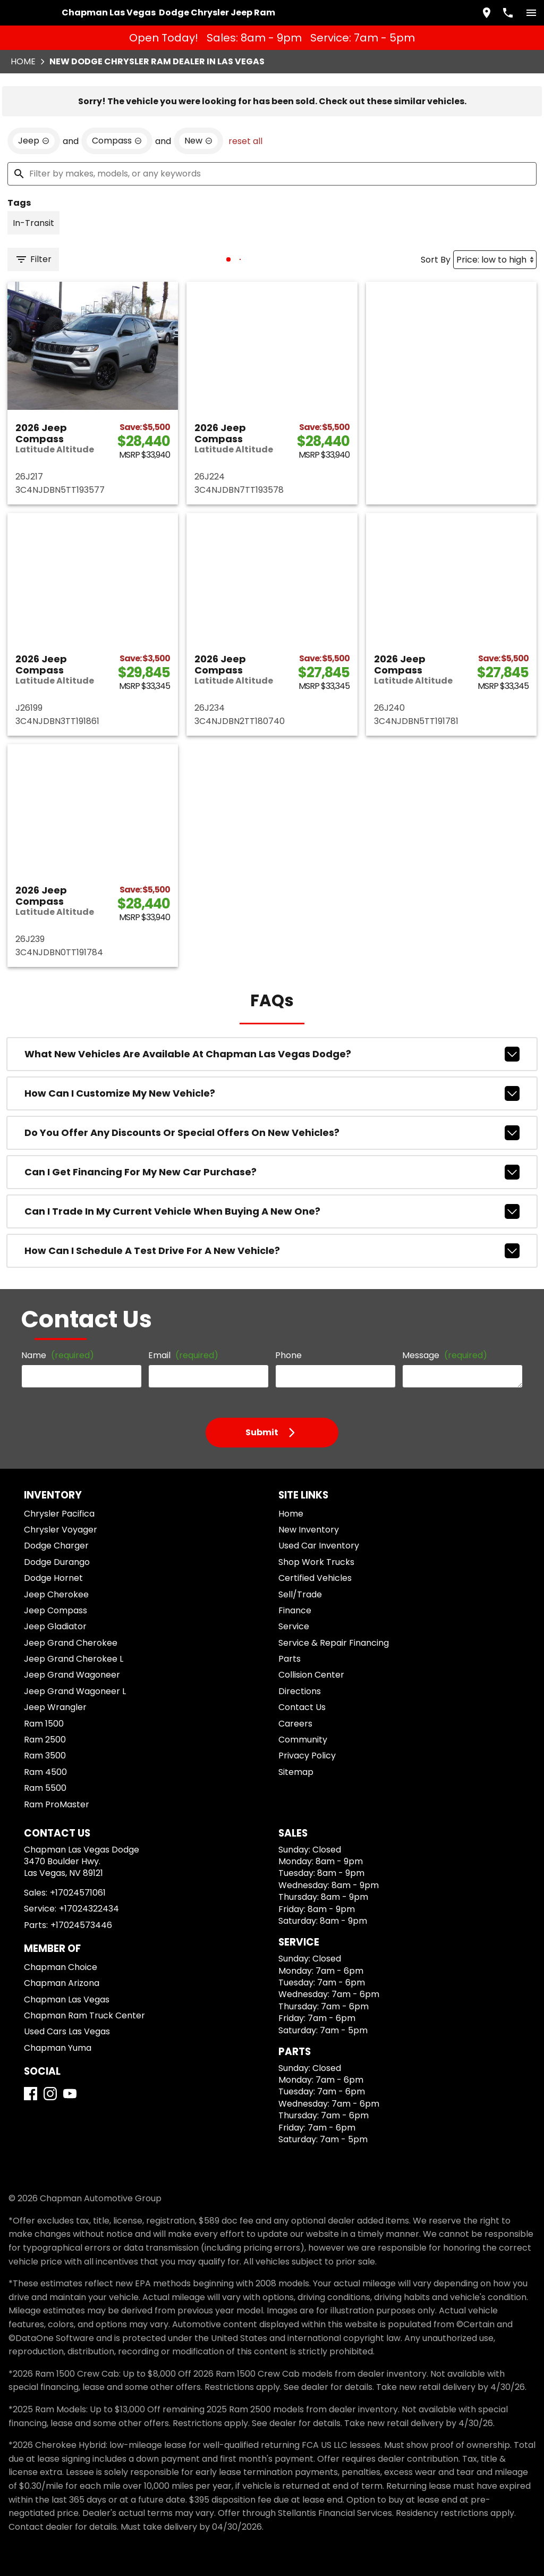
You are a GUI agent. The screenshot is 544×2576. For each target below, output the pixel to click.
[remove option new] (198, 141)
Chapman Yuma (57, 2048)
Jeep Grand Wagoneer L (75, 1691)
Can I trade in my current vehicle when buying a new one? (272, 1211)
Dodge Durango (57, 1562)
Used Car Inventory (318, 1545)
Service (293, 1626)
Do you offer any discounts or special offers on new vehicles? (272, 1132)
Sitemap (295, 1772)
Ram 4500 (45, 1772)
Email (183, 1355)
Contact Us (302, 1707)
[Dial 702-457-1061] (507, 13)
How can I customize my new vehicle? (272, 1093)
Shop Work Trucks (316, 1562)
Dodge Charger (56, 1545)
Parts (289, 1659)
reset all (245, 141)
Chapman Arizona (61, 1983)
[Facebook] (30, 2093)
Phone (288, 1355)
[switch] (531, 13)
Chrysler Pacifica (59, 1514)
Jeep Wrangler (55, 1707)
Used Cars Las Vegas (67, 2031)
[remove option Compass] (117, 141)
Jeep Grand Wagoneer (72, 1675)
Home (23, 61)
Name (57, 1355)
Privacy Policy (307, 1755)
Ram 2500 (45, 1739)
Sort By (435, 260)
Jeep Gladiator (55, 1626)
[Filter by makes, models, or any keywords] (272, 174)
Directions (299, 1691)
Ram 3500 (45, 1755)
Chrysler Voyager (60, 1529)
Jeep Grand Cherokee (70, 1643)
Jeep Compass (55, 1610)
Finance (294, 1610)
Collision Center (311, 1675)
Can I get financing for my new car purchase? (272, 1172)
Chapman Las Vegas (66, 1999)
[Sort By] (495, 259)
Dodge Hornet (53, 1578)
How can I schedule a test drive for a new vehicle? (272, 1250)
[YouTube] (70, 2093)
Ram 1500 (44, 1724)
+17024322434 (89, 1908)
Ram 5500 (45, 1788)
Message (444, 1355)
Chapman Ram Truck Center (84, 2015)
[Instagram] (50, 2093)
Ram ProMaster (56, 1804)
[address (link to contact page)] (486, 13)
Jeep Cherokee (56, 1594)
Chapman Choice (60, 1967)
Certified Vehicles (315, 1578)
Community (302, 1739)
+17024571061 (78, 1893)
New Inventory (308, 1529)
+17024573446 (81, 1925)
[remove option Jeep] (34, 141)
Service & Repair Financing (333, 1643)
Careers (295, 1724)
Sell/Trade (300, 1594)
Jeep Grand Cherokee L (73, 1659)
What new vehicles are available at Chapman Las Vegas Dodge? (272, 1054)
